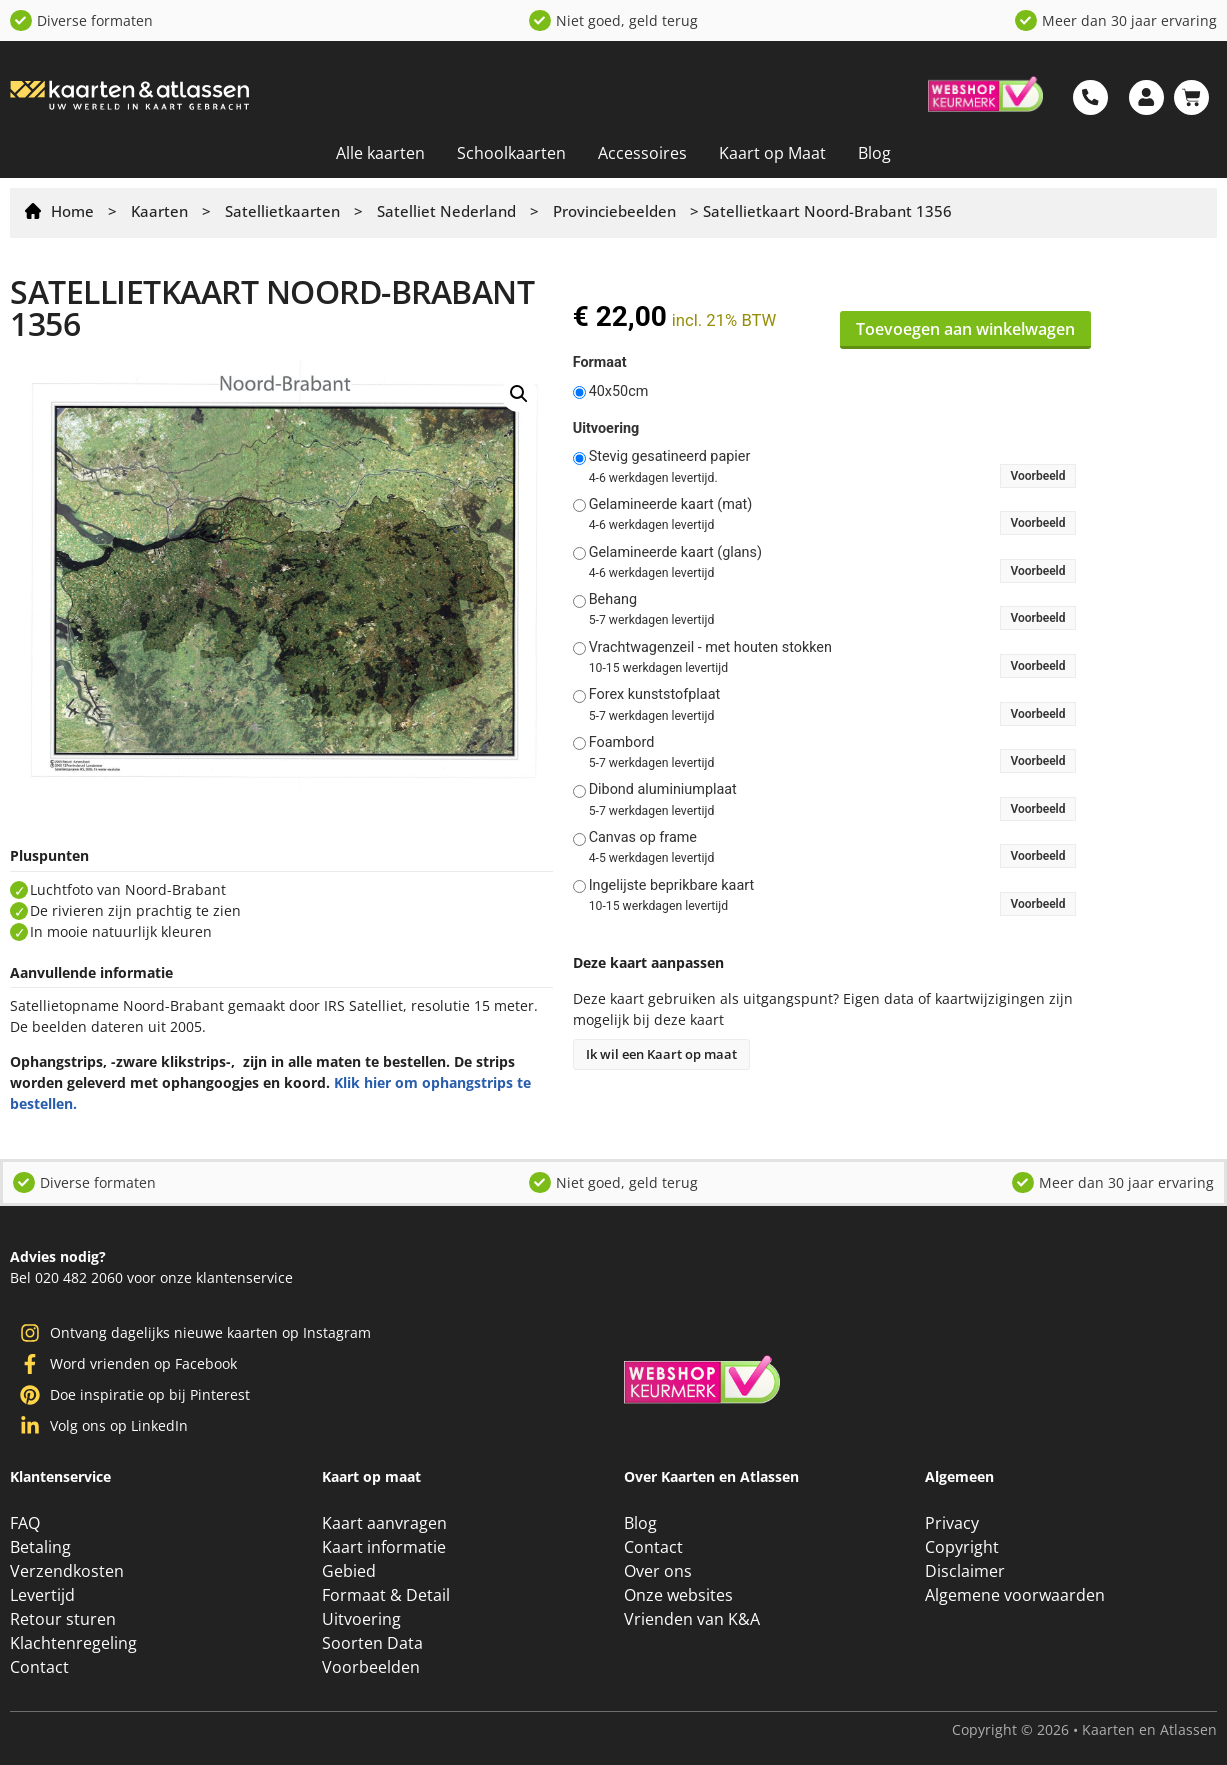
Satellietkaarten (282, 211)
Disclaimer (965, 1571)
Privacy (952, 1523)
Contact (39, 1667)
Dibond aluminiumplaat (663, 790)
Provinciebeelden (614, 211)
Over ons (658, 1571)
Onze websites (678, 1595)
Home (72, 211)
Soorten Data (372, 1643)
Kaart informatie (384, 1547)
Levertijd (42, 1595)
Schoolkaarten (511, 153)
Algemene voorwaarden (1015, 1595)
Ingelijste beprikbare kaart (672, 886)
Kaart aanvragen (384, 1523)
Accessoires (642, 153)
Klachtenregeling (73, 1643)
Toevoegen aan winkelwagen (965, 329)
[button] (519, 394)
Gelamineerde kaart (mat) (671, 505)
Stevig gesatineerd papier (670, 457)
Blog (874, 153)
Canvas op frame (643, 838)
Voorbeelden (371, 1667)
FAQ (25, 1523)
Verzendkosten (67, 1571)
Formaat (600, 363)
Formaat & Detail (386, 1595)
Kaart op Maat (772, 153)
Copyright (962, 1547)
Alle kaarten (380, 153)
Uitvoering (606, 429)
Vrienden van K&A (692, 1619)
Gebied (349, 1571)
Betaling (40, 1547)
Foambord (622, 743)
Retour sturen (63, 1619)
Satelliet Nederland (446, 211)
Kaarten (159, 211)
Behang (613, 600)
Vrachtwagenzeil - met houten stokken (710, 648)
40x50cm (619, 392)
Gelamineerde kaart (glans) (675, 553)
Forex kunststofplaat (655, 695)
